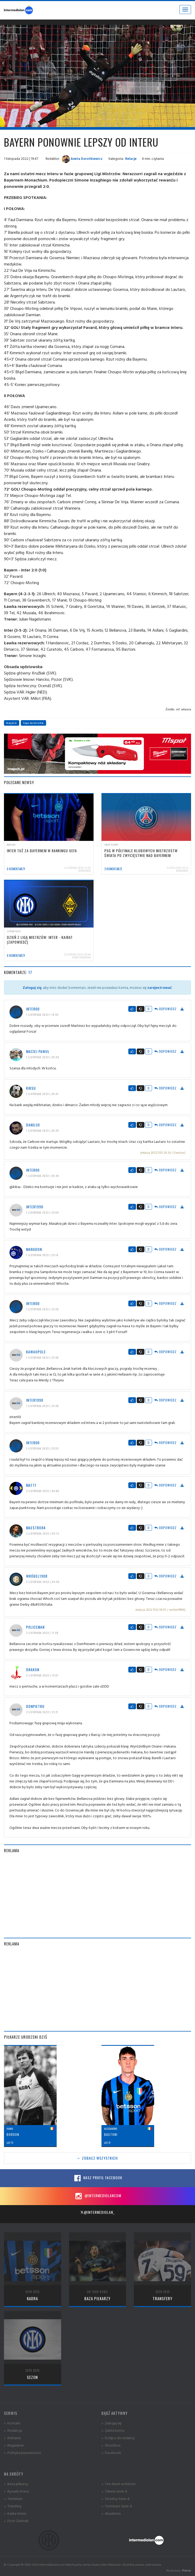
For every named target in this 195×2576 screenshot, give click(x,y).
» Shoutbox (111, 2445)
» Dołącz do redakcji (118, 2437)
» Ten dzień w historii (118, 2483)
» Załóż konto (113, 2430)
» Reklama (12, 2437)
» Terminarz (13, 2498)
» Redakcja (13, 2430)
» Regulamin (14, 2445)
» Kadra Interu (15, 2513)
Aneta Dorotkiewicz (82, 158)
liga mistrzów (33, 723)
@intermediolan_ (97, 2212)
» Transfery (13, 2506)
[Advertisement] (97, 1895)
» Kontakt (12, 2423)
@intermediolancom (97, 2196)
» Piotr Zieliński (16, 2520)
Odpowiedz (165, 1009)
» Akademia (111, 2513)
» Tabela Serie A (114, 2491)
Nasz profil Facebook (97, 2178)
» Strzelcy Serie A (115, 2498)
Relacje (130, 158)
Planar (186, 2570)
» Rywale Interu (16, 2491)
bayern (11, 723)
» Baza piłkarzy (16, 2483)
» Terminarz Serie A (116, 2506)
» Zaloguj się (111, 2423)
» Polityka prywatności (22, 2452)
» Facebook (111, 2452)
